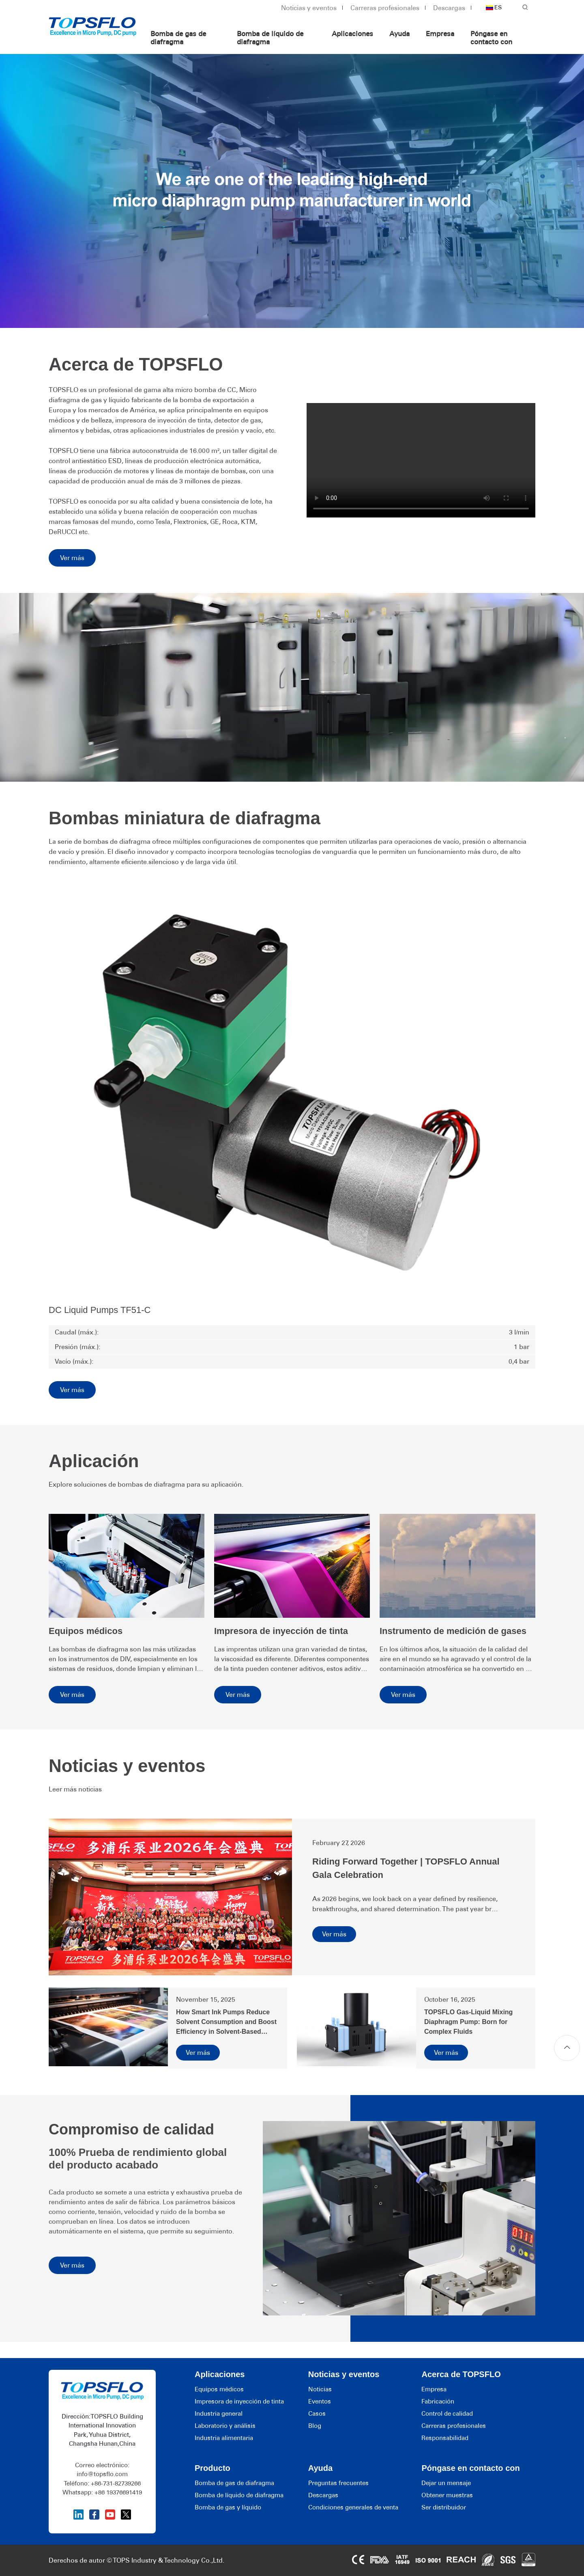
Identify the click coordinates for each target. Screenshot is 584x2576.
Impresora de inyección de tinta (239, 2401)
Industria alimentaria (224, 2438)
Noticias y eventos (309, 8)
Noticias (320, 2389)
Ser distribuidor (443, 2507)
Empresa (440, 34)
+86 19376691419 (118, 2492)
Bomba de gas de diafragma (178, 38)
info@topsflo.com (102, 2474)
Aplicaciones (352, 34)
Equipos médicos (219, 2389)
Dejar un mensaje (446, 2483)
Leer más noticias (75, 1789)
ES (494, 7)
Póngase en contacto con (491, 38)
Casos (317, 2413)
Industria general (219, 2413)
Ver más (72, 558)
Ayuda (399, 34)
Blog (314, 2425)
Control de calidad (447, 2413)
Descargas (449, 8)
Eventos (319, 2401)
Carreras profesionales (384, 8)
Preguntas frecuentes (338, 2483)
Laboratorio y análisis (225, 2425)
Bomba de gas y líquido (228, 2507)
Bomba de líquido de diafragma (270, 38)
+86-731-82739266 (116, 2483)
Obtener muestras (447, 2495)
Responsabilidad (444, 2438)
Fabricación (437, 2401)
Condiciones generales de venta (353, 2507)
